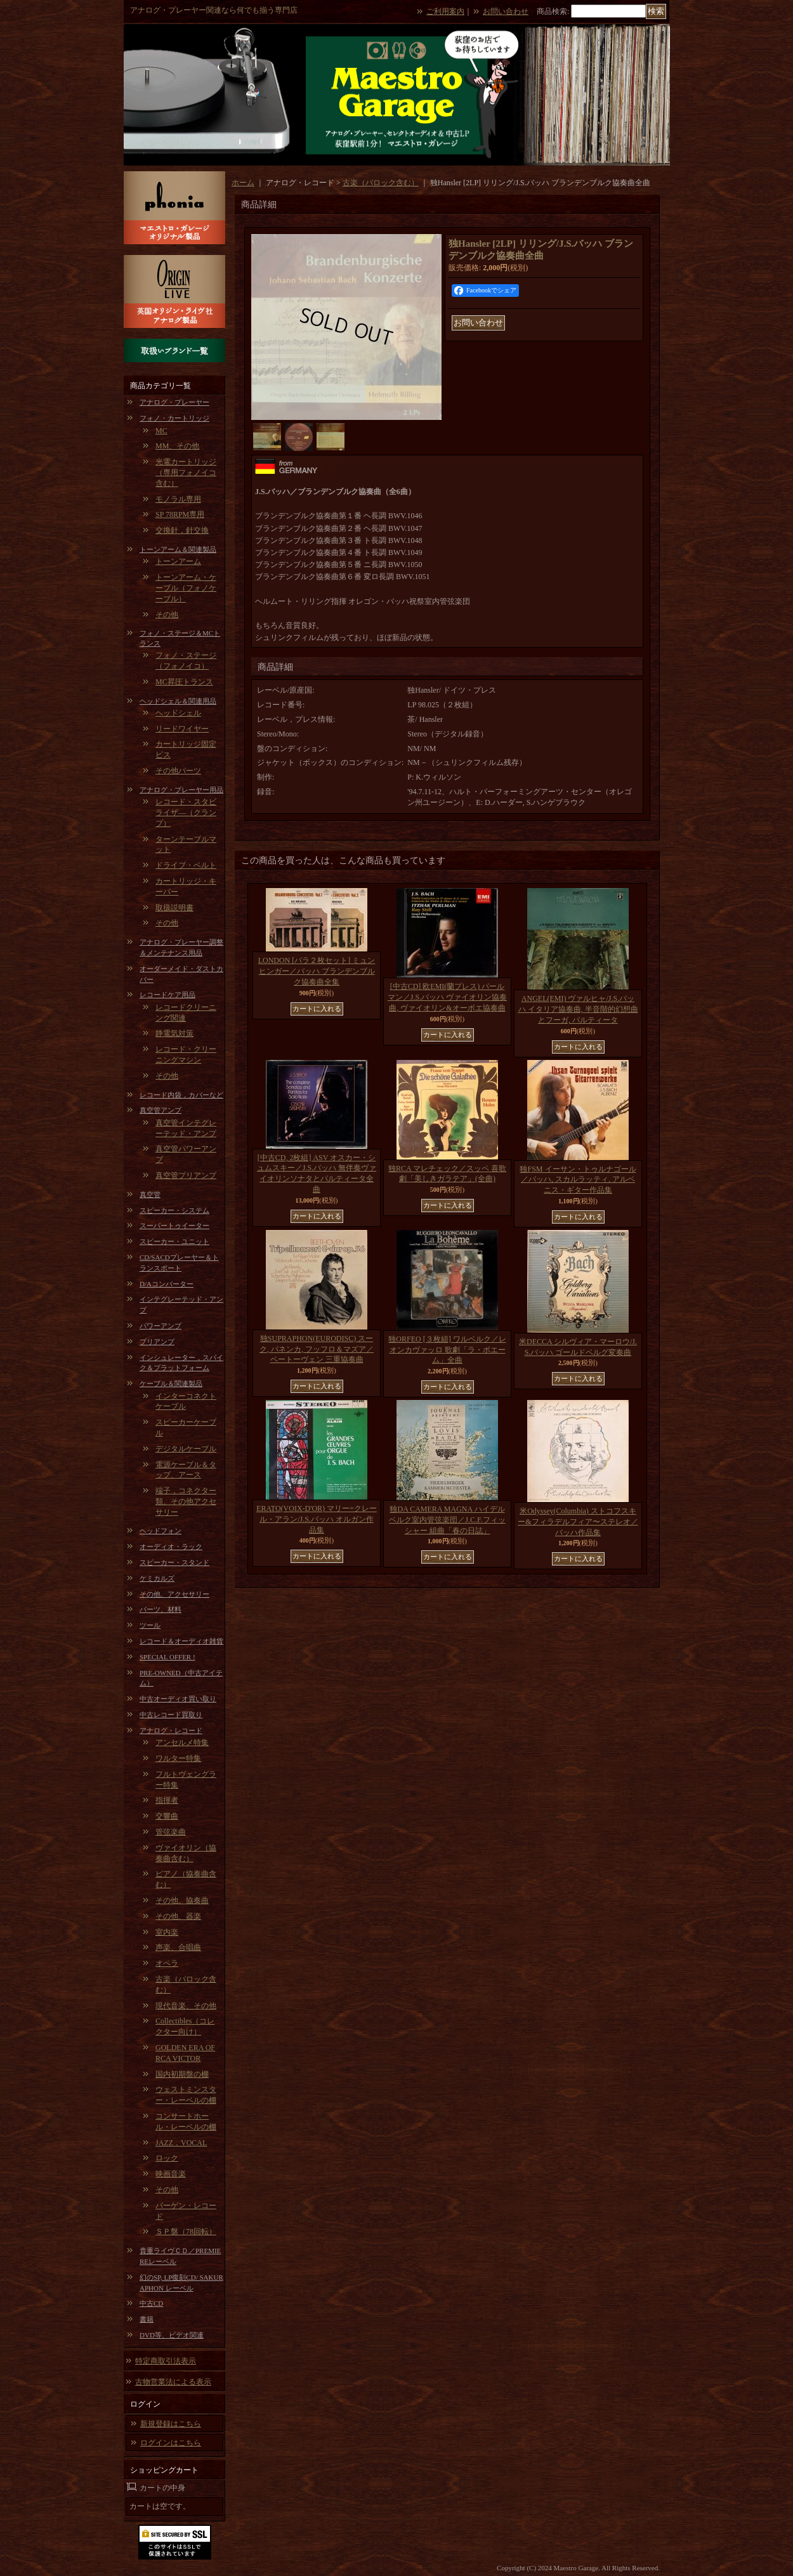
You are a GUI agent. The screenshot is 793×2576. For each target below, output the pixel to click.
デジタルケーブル (185, 1448)
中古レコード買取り (171, 1714)
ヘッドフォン (160, 1530)
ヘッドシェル (178, 713)
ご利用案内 (445, 11)
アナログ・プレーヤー (174, 402)
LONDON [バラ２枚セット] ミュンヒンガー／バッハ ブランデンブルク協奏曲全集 (317, 971)
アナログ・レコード (171, 1730)
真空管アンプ (160, 1110)
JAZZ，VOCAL (181, 2142)
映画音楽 (170, 2173)
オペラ (166, 1963)
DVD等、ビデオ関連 (172, 2335)
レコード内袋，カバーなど (181, 1095)
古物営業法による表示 (173, 2381)
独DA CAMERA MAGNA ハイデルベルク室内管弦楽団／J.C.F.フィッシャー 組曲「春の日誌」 (447, 1520)
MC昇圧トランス (184, 681)
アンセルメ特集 (182, 1742)
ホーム (243, 182)
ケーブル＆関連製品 (171, 1383)
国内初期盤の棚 (182, 2074)
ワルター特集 (178, 1758)
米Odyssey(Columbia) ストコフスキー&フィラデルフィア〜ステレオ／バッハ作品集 (578, 1522)
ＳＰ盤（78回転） (185, 2231)
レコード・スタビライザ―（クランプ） (185, 812)
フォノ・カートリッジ (174, 418)
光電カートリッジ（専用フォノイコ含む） (185, 472)
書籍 (147, 2319)
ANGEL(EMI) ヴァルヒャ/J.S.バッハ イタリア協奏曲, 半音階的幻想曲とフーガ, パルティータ (578, 1009)
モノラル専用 (178, 499)
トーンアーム (178, 561)
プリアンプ (157, 1341)
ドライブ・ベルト (185, 865)
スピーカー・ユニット (174, 1241)
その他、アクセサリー (174, 1594)
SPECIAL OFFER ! (167, 1657)
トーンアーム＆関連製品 (178, 549)
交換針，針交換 (182, 530)
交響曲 (166, 1816)
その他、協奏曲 (182, 1900)
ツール (150, 1625)
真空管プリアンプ (185, 1175)
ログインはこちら (170, 2442)
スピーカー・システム (174, 1210)
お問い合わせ (505, 11)
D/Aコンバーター (166, 1284)
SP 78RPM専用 (179, 514)
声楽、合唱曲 (178, 1947)
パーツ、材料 (160, 1609)
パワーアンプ (160, 1326)
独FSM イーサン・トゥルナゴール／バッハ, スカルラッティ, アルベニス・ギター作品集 (578, 1180)
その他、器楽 (178, 1916)
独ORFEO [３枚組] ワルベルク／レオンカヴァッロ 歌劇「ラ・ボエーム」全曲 (447, 1350)
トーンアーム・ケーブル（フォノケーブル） (185, 588)
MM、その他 (177, 445)
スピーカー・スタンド (174, 1562)
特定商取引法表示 (165, 2361)
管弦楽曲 (170, 1831)
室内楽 (166, 1932)
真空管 (150, 1194)
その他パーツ (178, 770)
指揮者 (166, 1800)
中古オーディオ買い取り (178, 1699)
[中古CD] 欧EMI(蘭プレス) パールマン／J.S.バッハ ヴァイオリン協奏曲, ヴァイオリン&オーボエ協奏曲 (447, 997)
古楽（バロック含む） (381, 182)
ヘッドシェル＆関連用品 (178, 701)
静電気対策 (174, 1033)
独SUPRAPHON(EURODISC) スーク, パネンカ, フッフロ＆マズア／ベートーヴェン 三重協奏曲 (316, 1349)
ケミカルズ (157, 1578)
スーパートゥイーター (174, 1225)
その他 (166, 614)
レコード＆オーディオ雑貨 (181, 1641)
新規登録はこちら (170, 2423)
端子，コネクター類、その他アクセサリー (185, 1501)
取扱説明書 (174, 907)
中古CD (151, 2303)
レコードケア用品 (167, 994)
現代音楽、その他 (185, 2005)
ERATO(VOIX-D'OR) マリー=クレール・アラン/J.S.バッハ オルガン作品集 (316, 1519)
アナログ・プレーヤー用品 (181, 790)
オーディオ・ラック (171, 1546)
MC (161, 430)
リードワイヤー (182, 728)
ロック (166, 2158)
